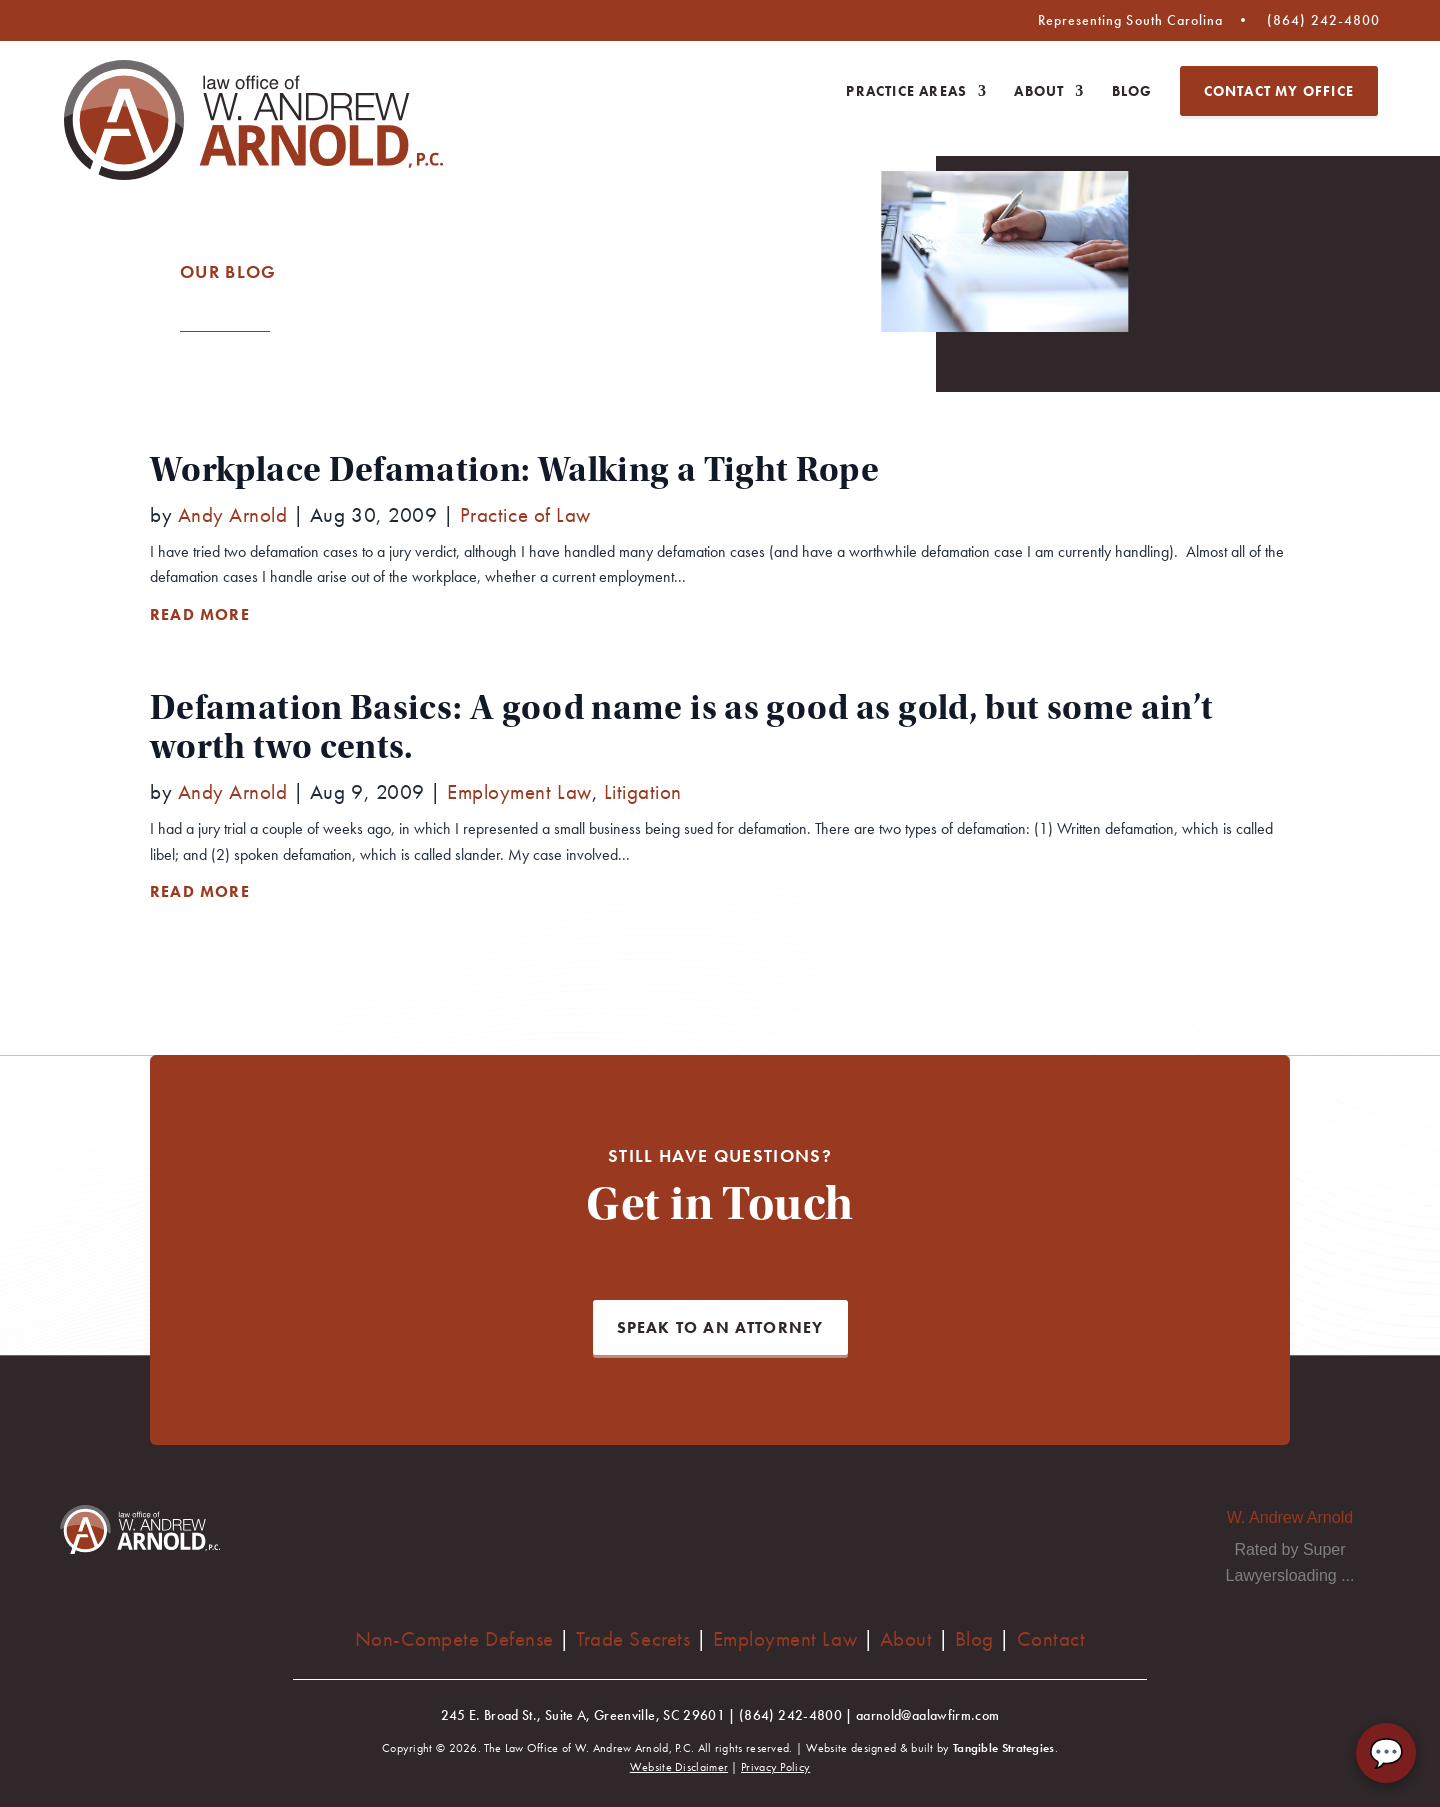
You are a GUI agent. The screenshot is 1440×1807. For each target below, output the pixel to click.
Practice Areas (906, 92)
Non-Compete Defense (454, 1638)
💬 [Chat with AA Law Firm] (1386, 1753)
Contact (1051, 1638)
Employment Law (785, 1638)
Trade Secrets (633, 1638)
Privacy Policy (775, 1767)
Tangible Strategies (1004, 1748)
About (1039, 92)
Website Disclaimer (679, 1767)
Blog (1132, 92)
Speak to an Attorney (720, 1327)
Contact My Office (1279, 91)
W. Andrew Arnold (1290, 1517)
